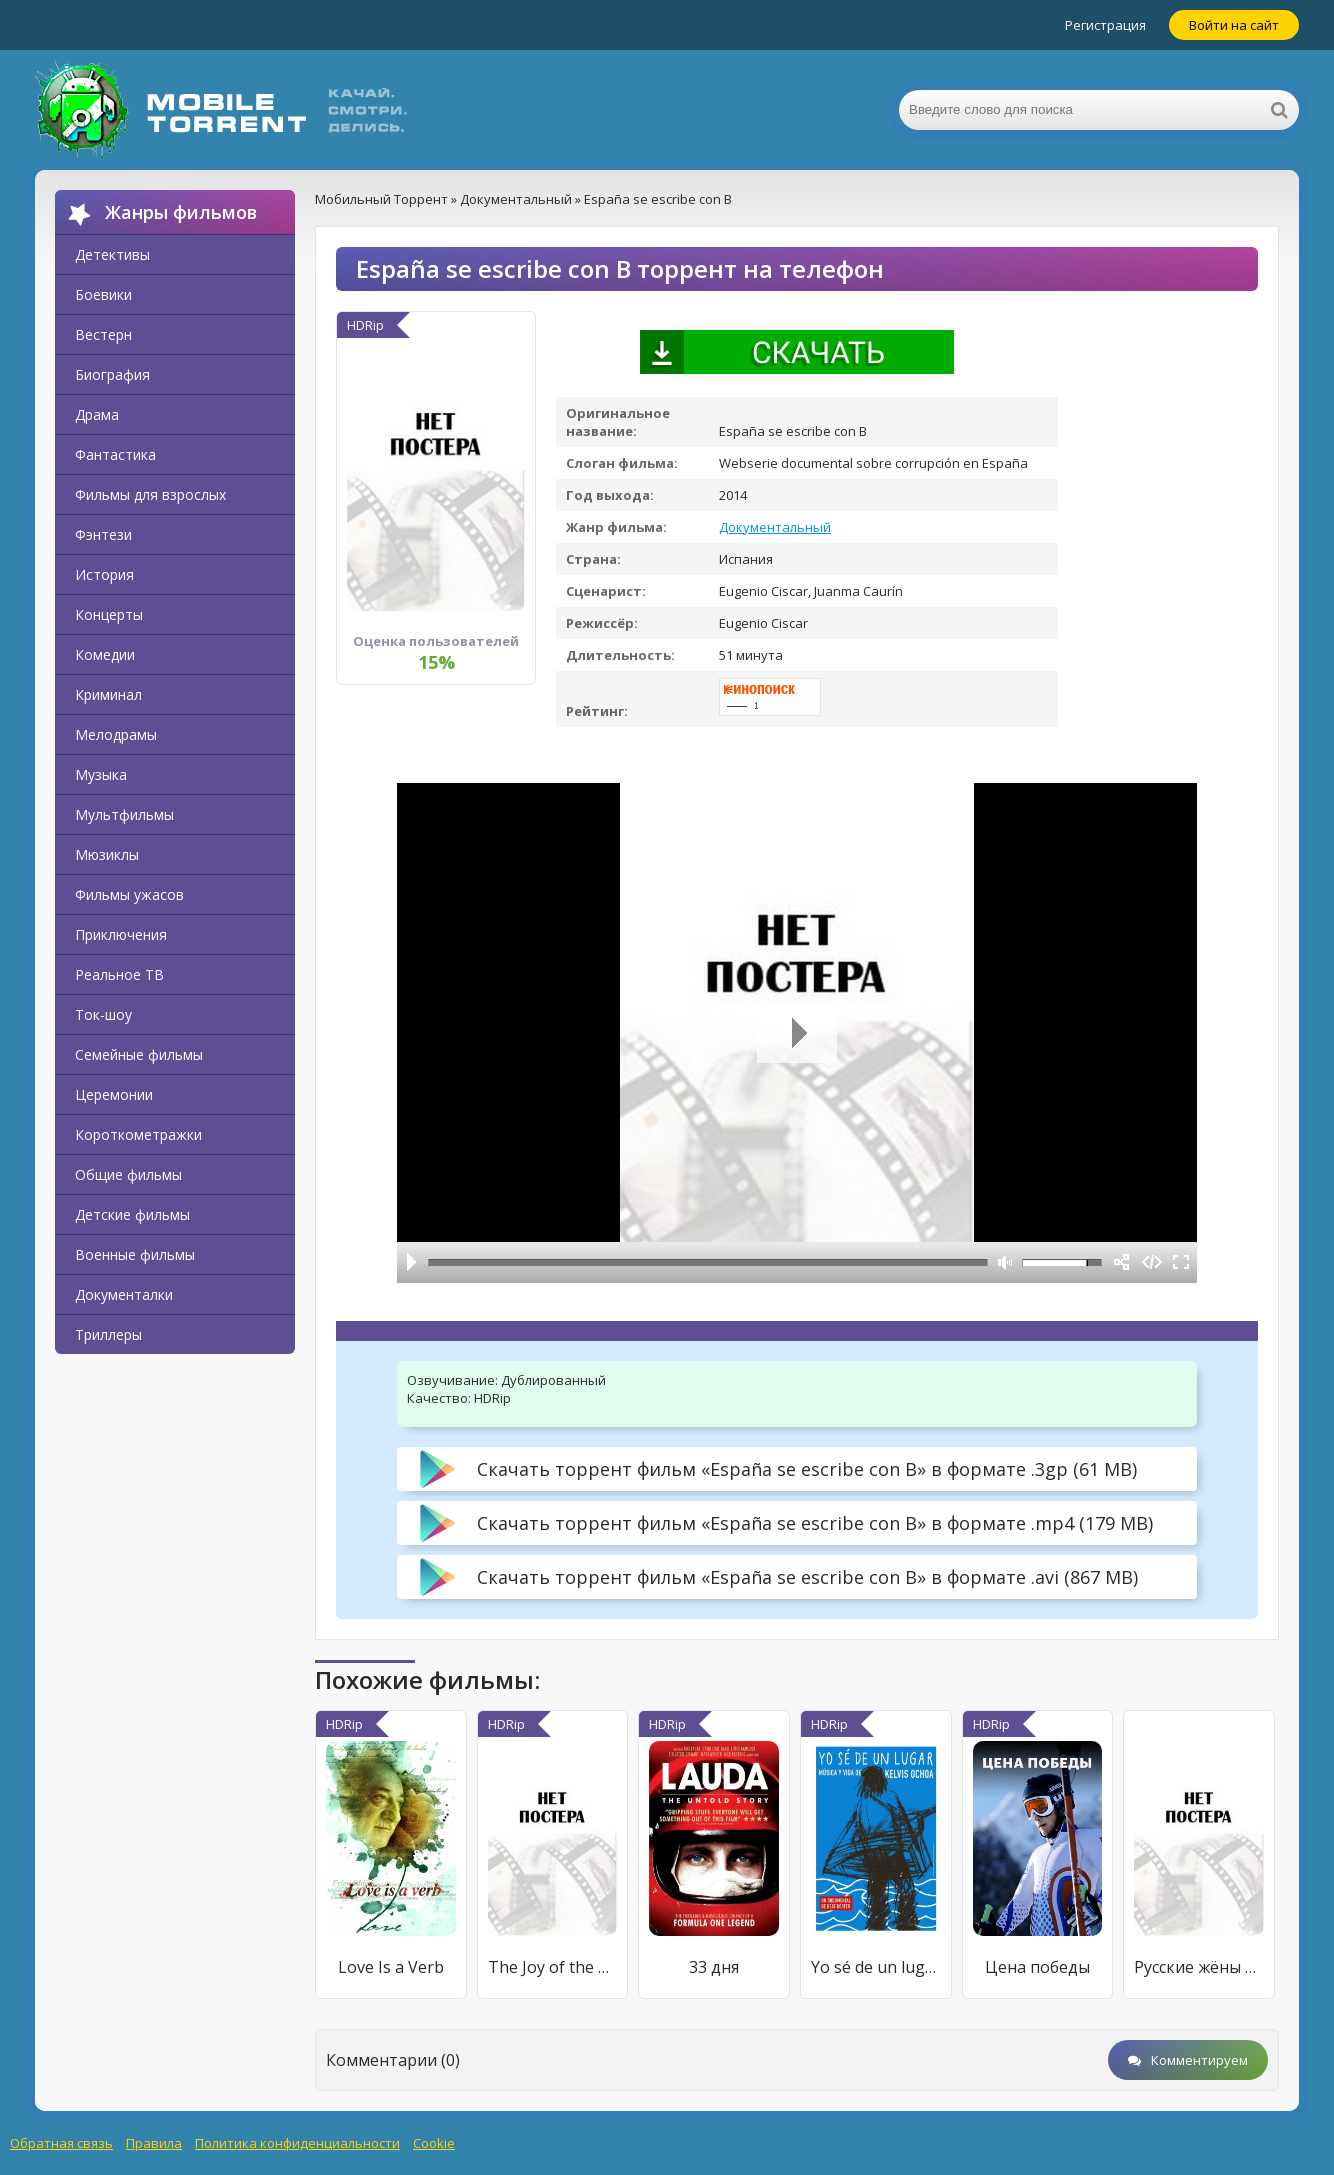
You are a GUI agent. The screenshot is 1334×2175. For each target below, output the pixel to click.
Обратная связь (61, 2143)
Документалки (124, 1294)
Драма (97, 414)
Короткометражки (138, 1134)
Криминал (108, 694)
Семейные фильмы (139, 1054)
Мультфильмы (124, 814)
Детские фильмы (132, 1214)
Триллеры (108, 1334)
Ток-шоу (103, 1014)
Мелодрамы (116, 734)
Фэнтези (103, 534)
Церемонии (114, 1094)
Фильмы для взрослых (150, 494)
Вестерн (103, 334)
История (104, 574)
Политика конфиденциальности (297, 2143)
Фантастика (115, 454)
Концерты (109, 614)
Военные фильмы (135, 1254)
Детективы (112, 254)
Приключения (121, 934)
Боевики (103, 294)
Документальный (775, 527)
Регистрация (1105, 25)
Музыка (101, 774)
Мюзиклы (107, 854)
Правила (154, 2143)
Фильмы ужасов (129, 894)
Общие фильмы (128, 1174)
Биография (112, 374)
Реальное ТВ (119, 974)
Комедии (105, 654)
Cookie (434, 2143)
